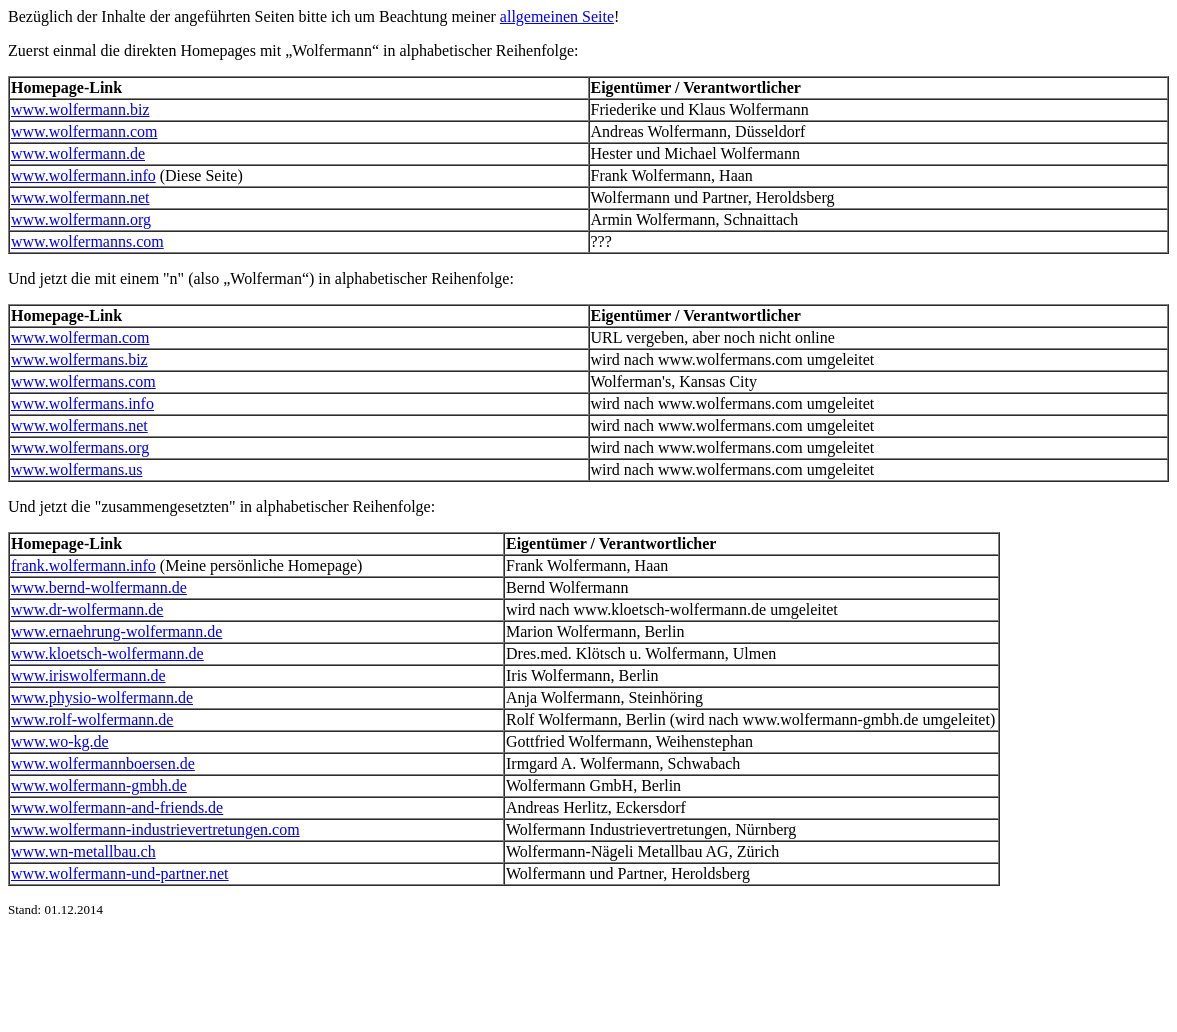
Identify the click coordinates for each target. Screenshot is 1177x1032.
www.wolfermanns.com (87, 241)
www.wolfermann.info (83, 175)
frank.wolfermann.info (83, 565)
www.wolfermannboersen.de (103, 763)
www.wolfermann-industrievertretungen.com (155, 829)
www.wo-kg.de (60, 741)
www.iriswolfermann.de (88, 675)
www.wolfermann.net (80, 197)
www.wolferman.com (80, 337)
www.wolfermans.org (80, 447)
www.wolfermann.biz (80, 109)
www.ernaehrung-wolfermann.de (116, 631)
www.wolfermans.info (82, 403)
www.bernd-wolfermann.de (99, 587)
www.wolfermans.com (83, 381)
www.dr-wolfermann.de (87, 609)
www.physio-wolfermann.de (102, 697)
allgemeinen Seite (557, 16)
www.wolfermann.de (78, 153)
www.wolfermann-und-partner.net (120, 873)
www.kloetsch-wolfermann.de (107, 653)
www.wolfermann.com (84, 131)
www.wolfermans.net (79, 425)
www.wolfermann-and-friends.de (117, 807)
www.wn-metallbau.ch (83, 851)
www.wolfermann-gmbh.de (99, 785)
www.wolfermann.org (81, 219)
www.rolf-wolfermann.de (92, 719)
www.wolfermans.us (76, 469)
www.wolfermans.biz (79, 359)
